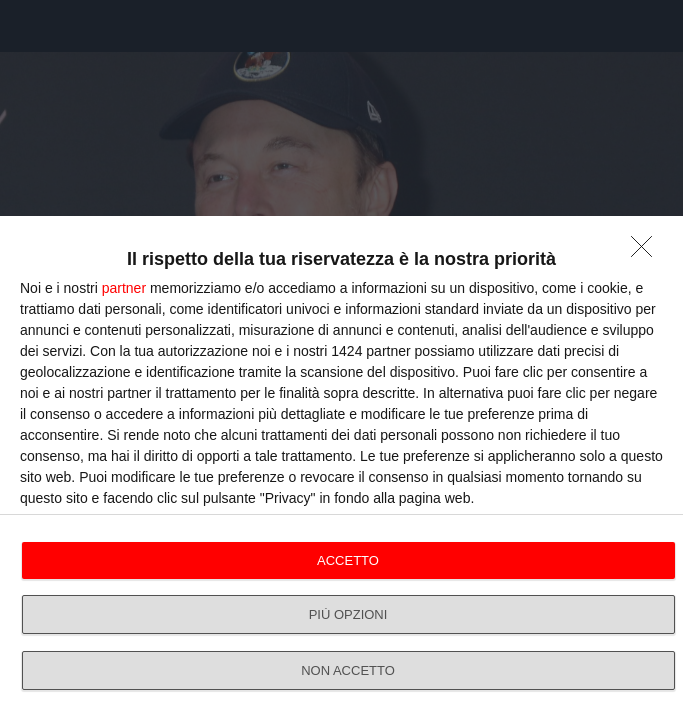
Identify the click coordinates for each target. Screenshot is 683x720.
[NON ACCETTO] (647, 252)
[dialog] (341, 468)
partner (124, 288)
